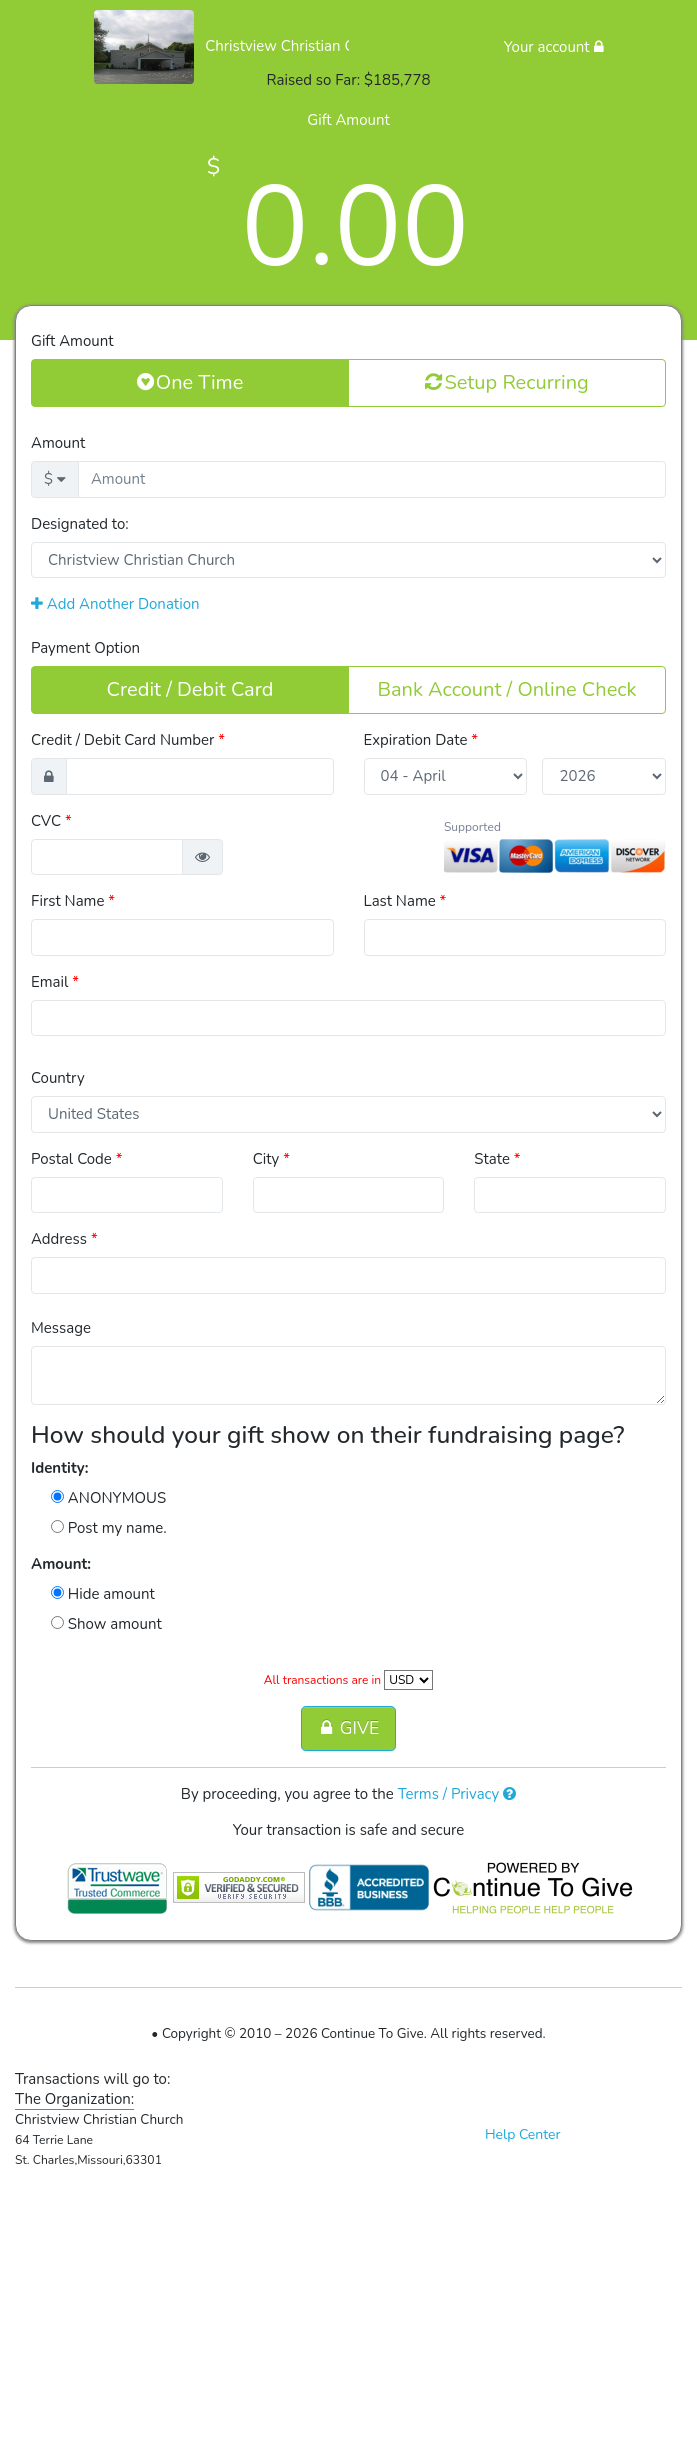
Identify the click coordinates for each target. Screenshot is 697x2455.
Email (55, 982)
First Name (73, 901)
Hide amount (103, 1594)
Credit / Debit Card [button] (190, 689)
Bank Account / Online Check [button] (506, 689)
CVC (51, 821)
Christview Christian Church (298, 46)
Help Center (523, 2134)
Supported (472, 827)
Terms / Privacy (457, 1794)
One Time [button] (190, 382)
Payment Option (85, 648)
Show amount (106, 1624)
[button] (202, 857)
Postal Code (76, 1159)
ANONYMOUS (108, 1498)
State (497, 1159)
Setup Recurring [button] (506, 382)
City (271, 1159)
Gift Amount (72, 341)
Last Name (405, 901)
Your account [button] (554, 47)
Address (64, 1239)
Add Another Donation (115, 604)
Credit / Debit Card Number (128, 740)
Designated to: (80, 524)
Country (58, 1078)
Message (61, 1328)
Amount (58, 443)
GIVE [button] (348, 1728)
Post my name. (109, 1528)
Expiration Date (421, 740)
